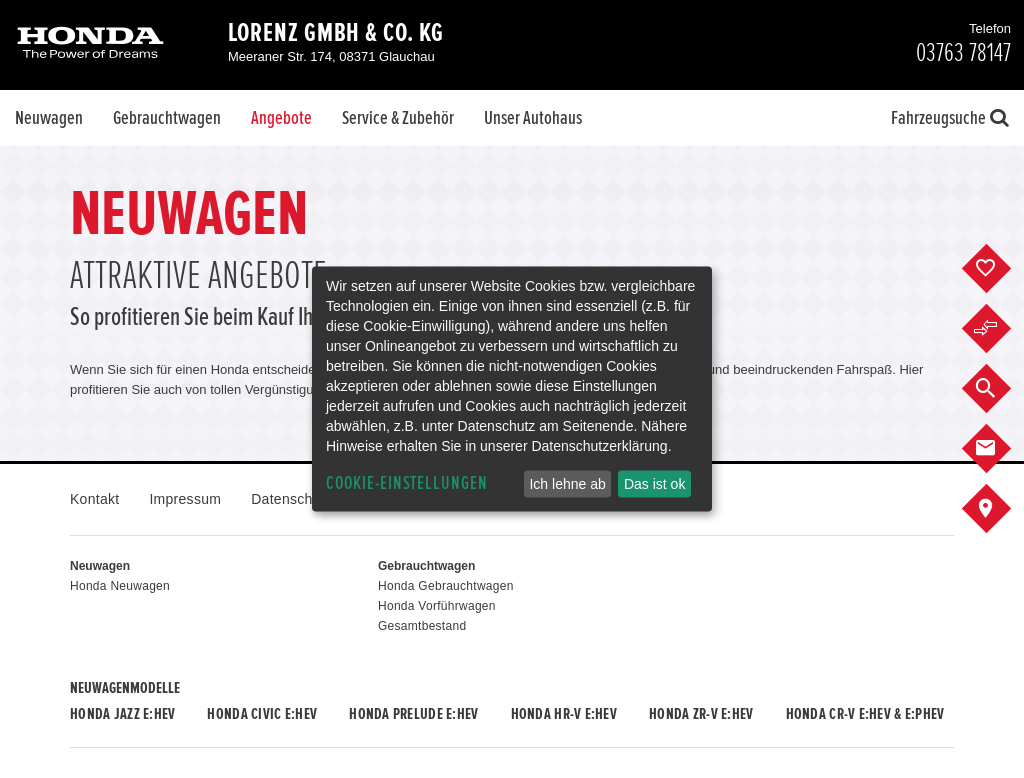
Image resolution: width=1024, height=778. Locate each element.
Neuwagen (49, 118)
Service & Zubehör (398, 118)
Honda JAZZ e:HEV (122, 714)
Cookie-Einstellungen (407, 483)
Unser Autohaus (533, 118)
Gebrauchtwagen (167, 118)
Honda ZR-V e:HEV (701, 714)
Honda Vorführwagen (437, 606)
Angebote (281, 118)
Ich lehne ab (567, 484)
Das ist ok (654, 484)
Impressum (185, 499)
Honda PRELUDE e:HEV (413, 714)
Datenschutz (291, 499)
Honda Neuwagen (120, 586)
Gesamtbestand (422, 626)
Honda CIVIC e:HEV (262, 714)
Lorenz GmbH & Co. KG (336, 33)
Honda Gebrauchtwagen (446, 586)
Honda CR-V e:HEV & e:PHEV (865, 714)
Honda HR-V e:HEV (564, 714)
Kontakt (94, 499)
